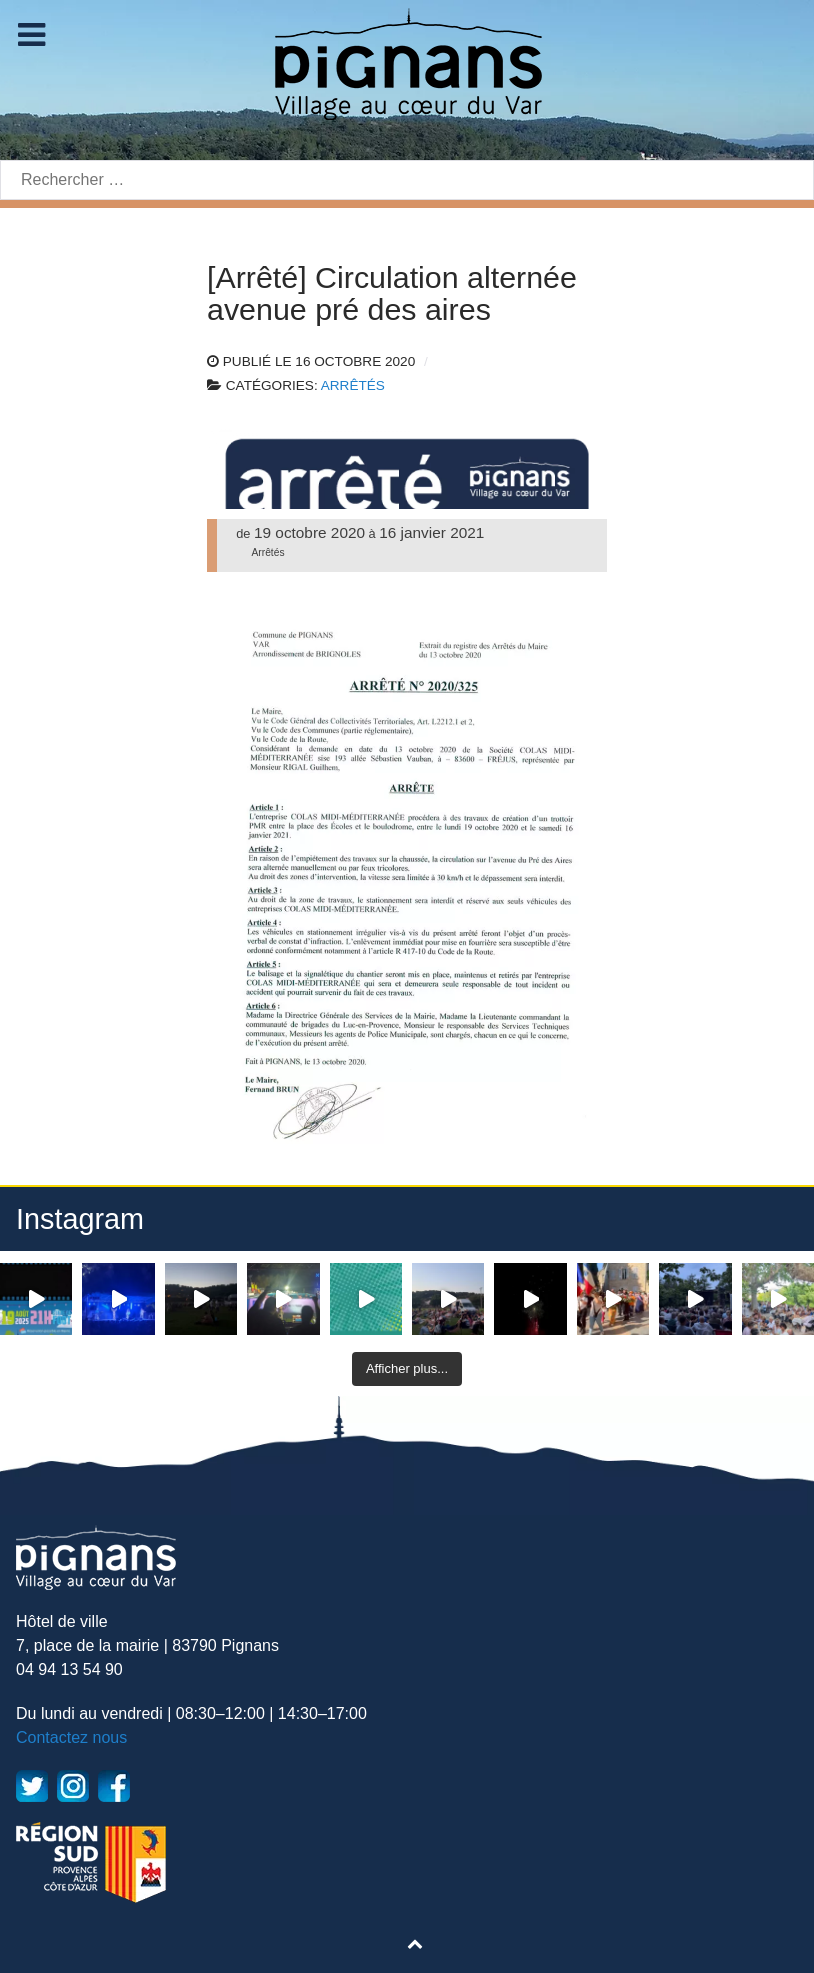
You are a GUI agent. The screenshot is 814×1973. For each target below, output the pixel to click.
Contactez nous (71, 1737)
